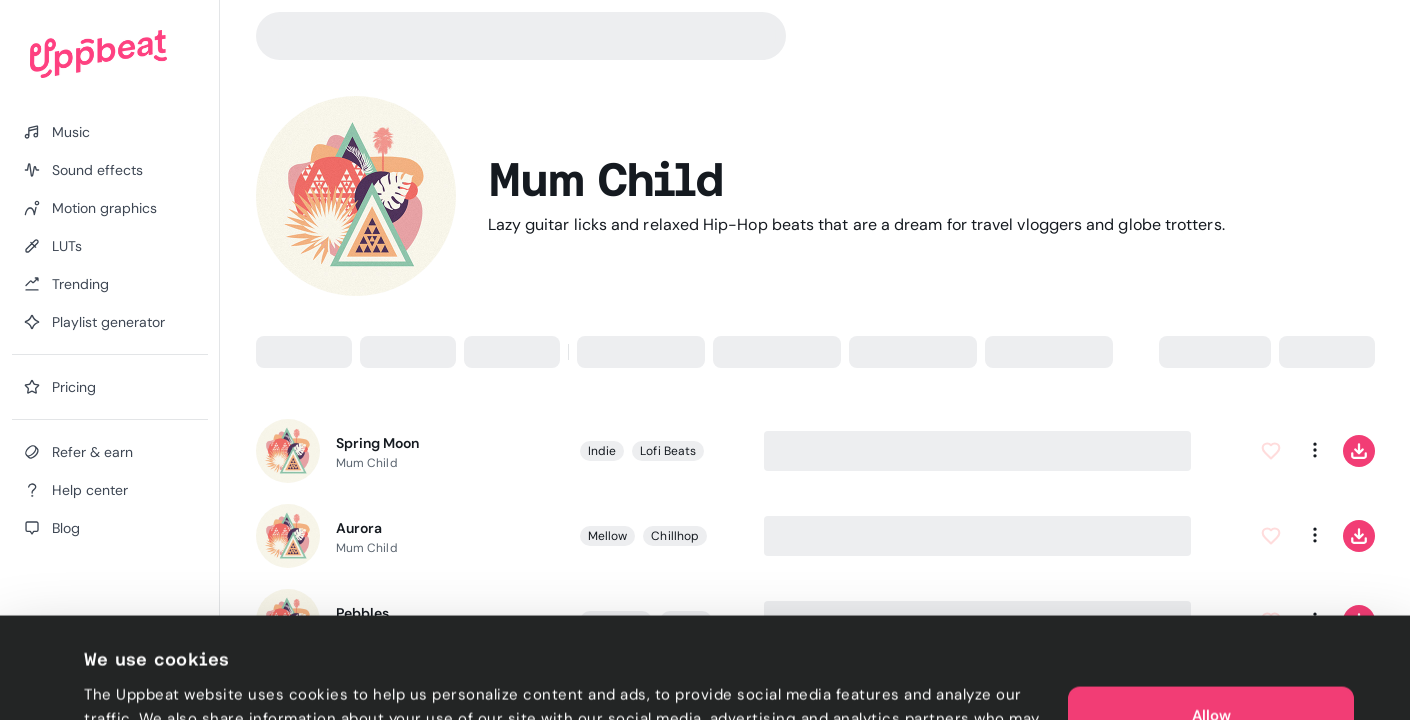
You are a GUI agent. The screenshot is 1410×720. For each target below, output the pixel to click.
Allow (1211, 620)
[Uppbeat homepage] (98, 54)
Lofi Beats (668, 451)
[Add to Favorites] (1270, 451)
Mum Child (367, 463)
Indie (602, 451)
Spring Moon (377, 443)
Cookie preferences (156, 681)
